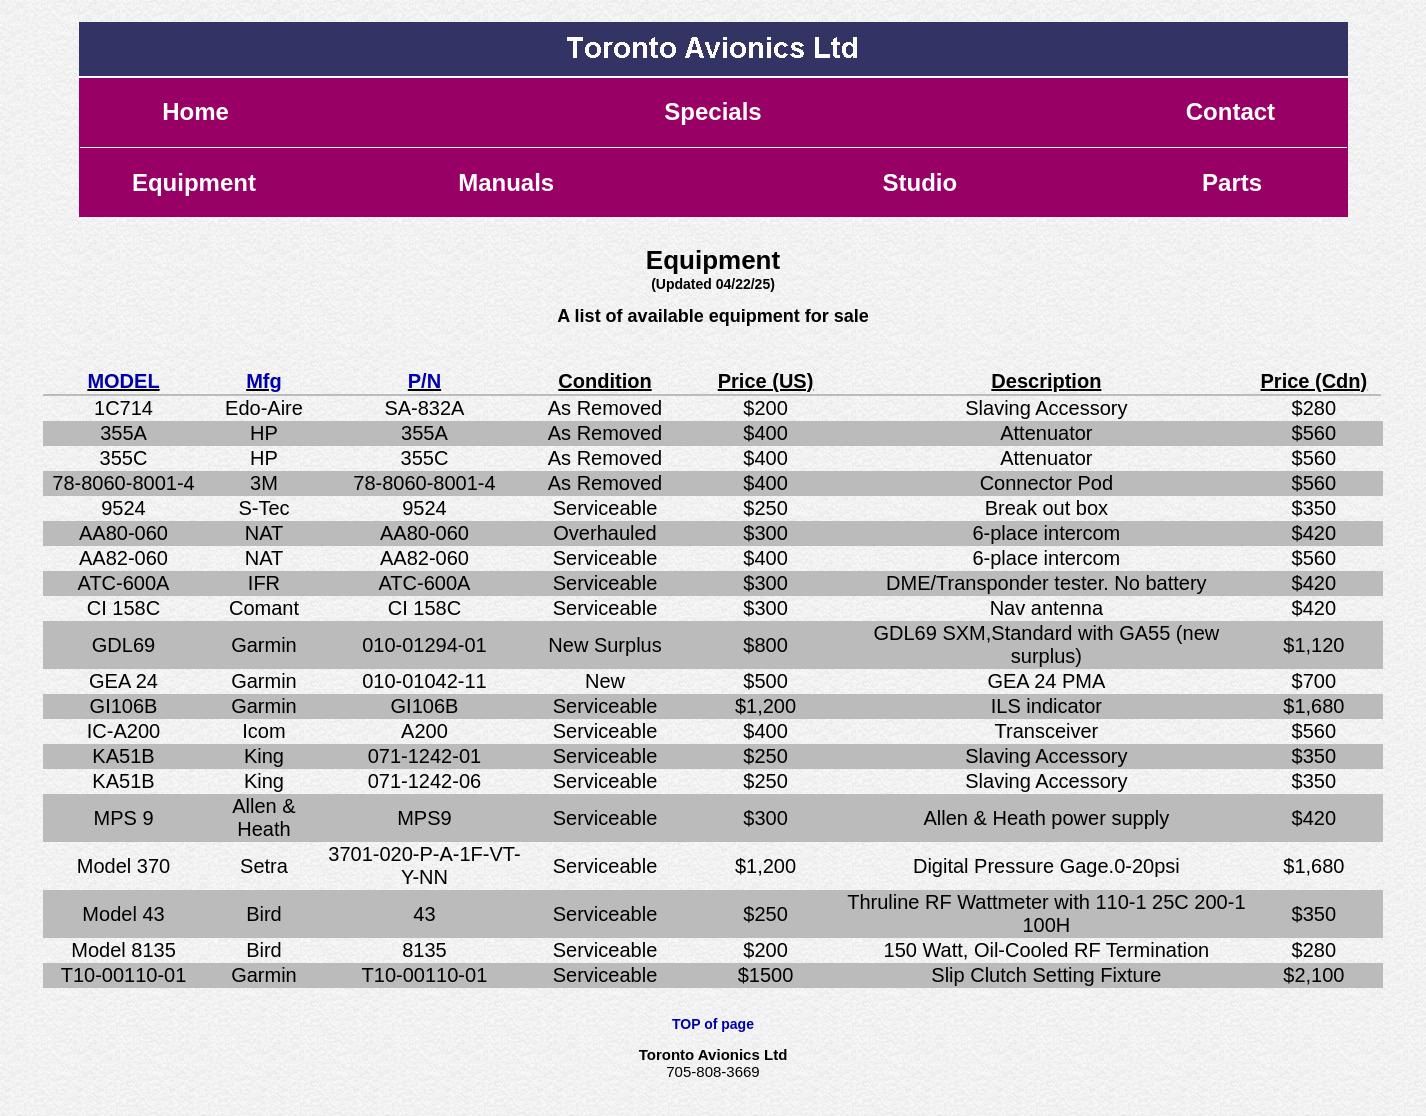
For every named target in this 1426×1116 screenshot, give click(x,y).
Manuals (506, 182)
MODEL (123, 381)
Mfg (264, 381)
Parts (1232, 182)
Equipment (194, 182)
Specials (712, 111)
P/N (424, 381)
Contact (1230, 111)
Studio (919, 182)
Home (195, 111)
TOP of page (713, 1024)
